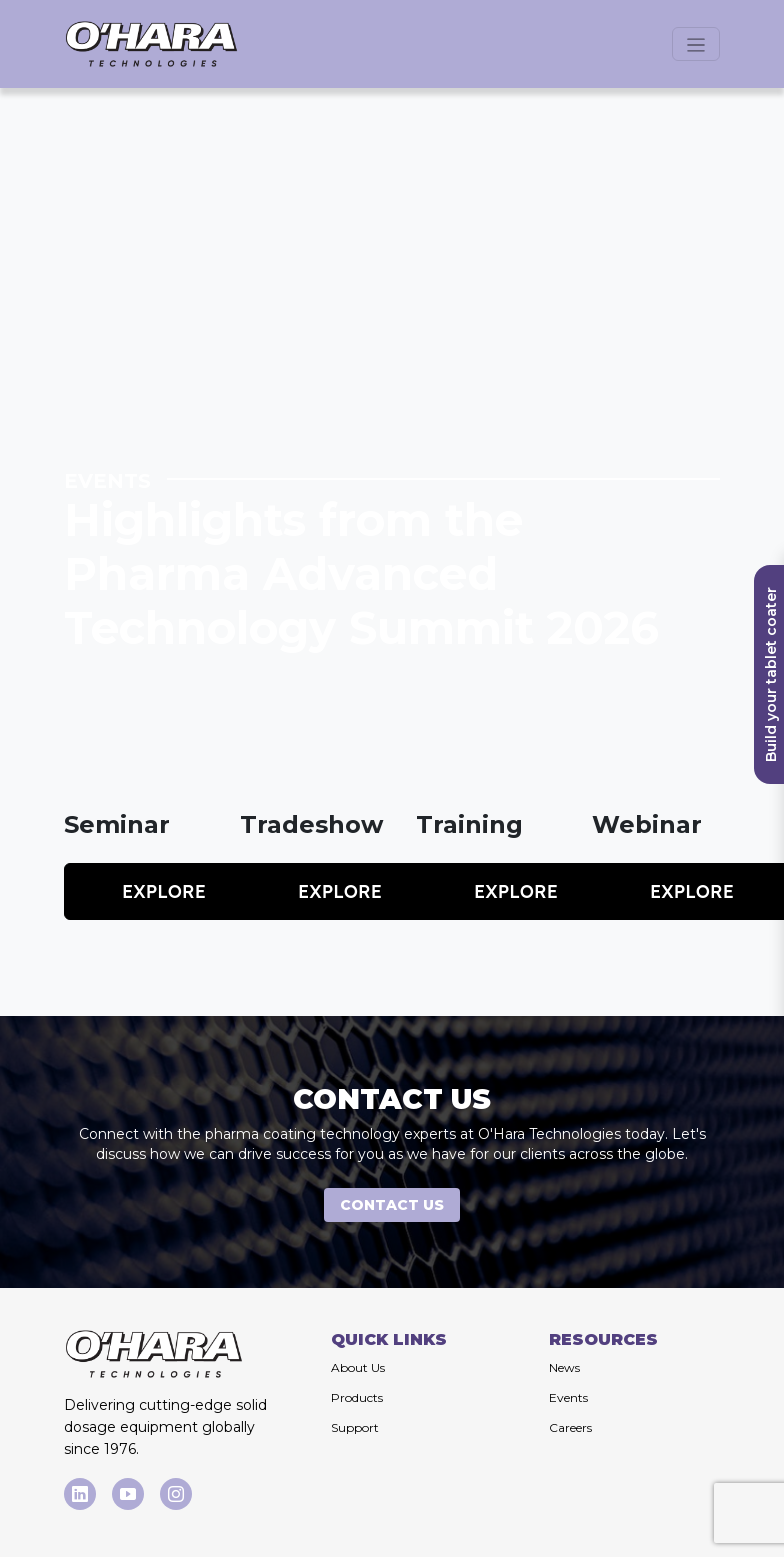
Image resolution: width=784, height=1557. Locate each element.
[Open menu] (696, 44)
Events (568, 1397)
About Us (358, 1367)
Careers (570, 1427)
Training (469, 824)
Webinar (647, 824)
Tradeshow (311, 824)
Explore (164, 891)
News (564, 1367)
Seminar (117, 824)
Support (355, 1427)
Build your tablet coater (771, 674)
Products (357, 1397)
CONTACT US (392, 1205)
